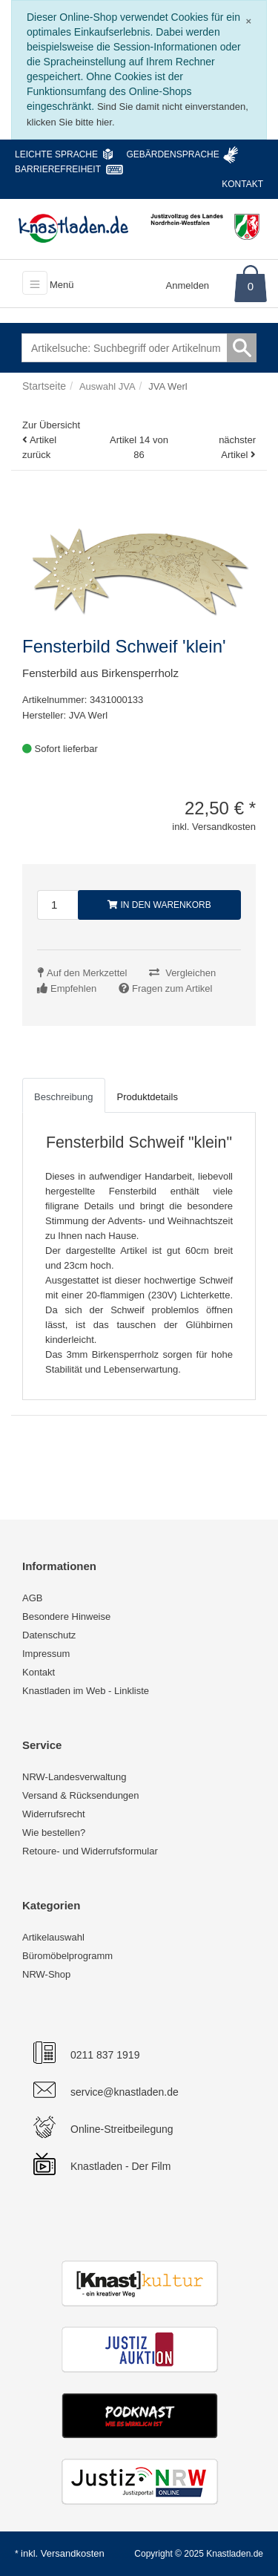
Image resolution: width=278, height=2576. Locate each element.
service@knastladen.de (124, 2092)
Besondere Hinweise (66, 1616)
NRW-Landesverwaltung (74, 1776)
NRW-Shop (46, 1974)
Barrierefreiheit (58, 169)
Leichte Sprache (56, 154)
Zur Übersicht (51, 425)
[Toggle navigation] (34, 283)
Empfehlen (73, 988)
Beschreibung (63, 1096)
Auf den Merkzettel (87, 972)
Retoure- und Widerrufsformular (90, 1851)
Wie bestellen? (53, 1832)
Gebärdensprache (172, 154)
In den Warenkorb (159, 905)
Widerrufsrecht (53, 1814)
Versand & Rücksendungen (80, 1795)
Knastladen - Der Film (120, 2166)
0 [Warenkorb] (251, 286)
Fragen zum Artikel (172, 988)
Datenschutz (49, 1635)
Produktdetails (147, 1096)
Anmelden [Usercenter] (188, 285)
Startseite (44, 386)
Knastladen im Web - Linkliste (85, 1690)
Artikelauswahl (53, 1937)
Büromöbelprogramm (67, 1955)
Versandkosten (73, 2553)
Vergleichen (190, 972)
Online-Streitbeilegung (121, 2129)
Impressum (46, 1653)
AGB (32, 1598)
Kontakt (242, 184)
